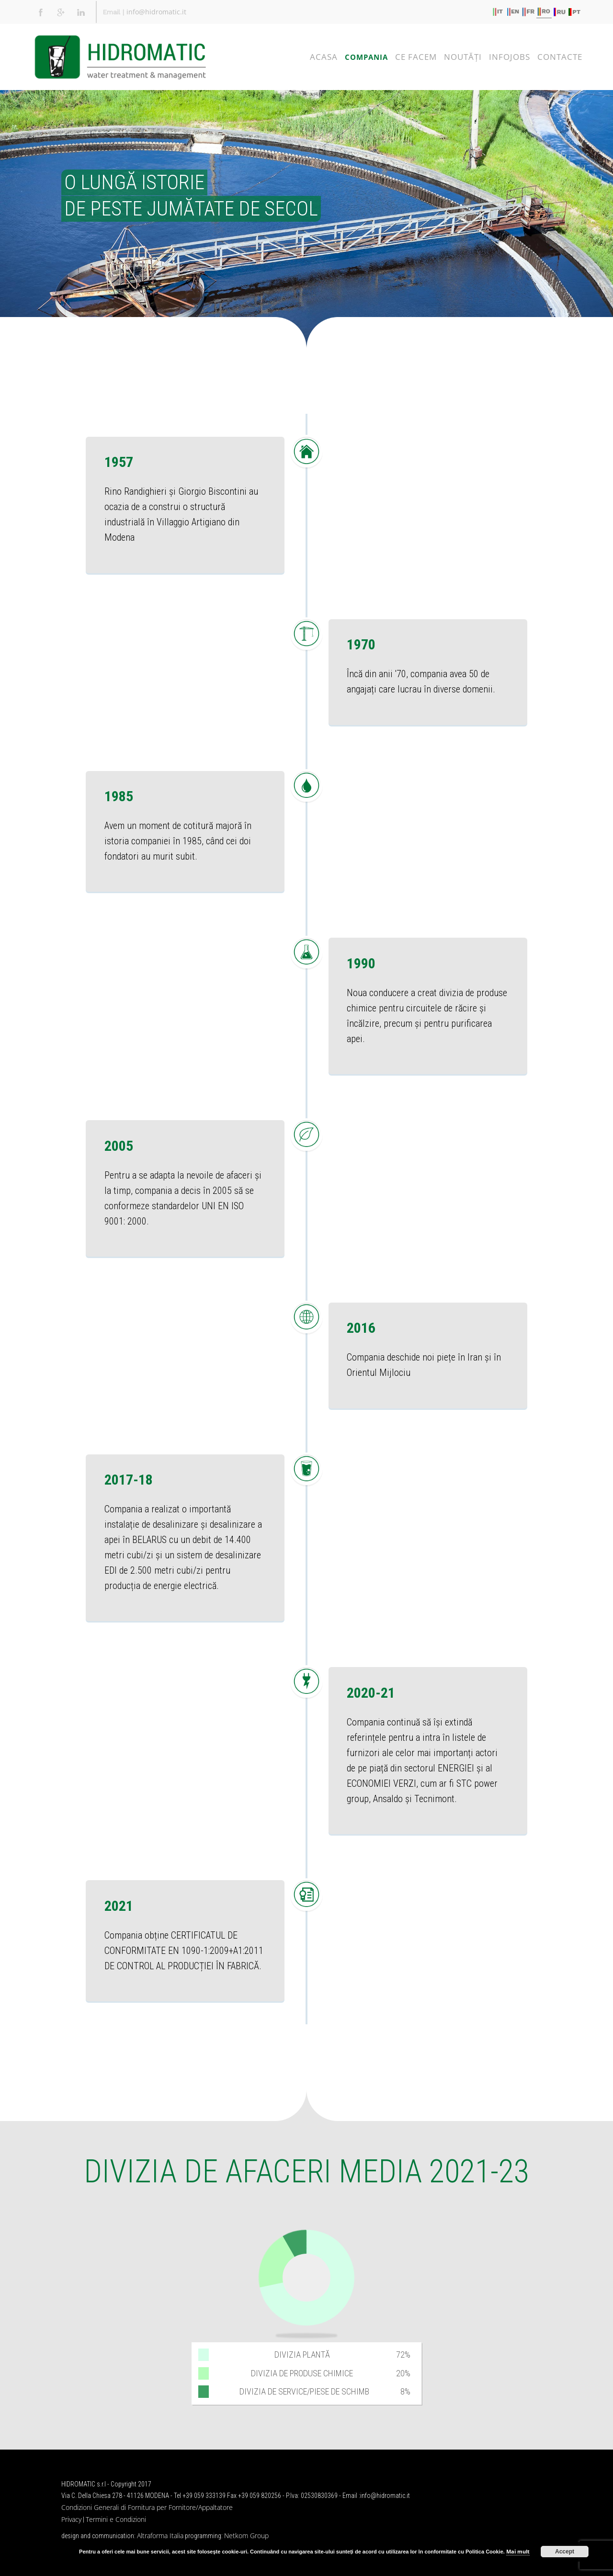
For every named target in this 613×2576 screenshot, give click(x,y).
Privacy (71, 2519)
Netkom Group (246, 2535)
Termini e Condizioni (116, 2519)
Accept (564, 2551)
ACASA (324, 57)
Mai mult (518, 2551)
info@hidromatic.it (156, 11)
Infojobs (509, 57)
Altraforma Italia (160, 2535)
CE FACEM (416, 57)
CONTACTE (559, 57)
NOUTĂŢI (463, 57)
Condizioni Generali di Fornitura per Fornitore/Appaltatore (147, 2507)
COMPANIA (366, 57)
